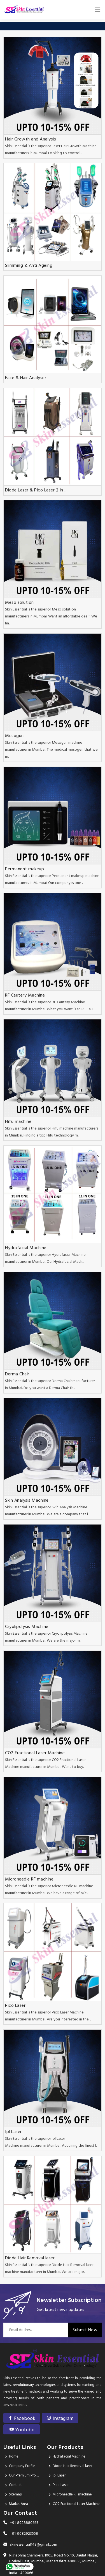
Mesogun (14, 736)
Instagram (59, 2419)
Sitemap (15, 2494)
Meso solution (19, 602)
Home (13, 2456)
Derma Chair (17, 1374)
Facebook (21, 2419)
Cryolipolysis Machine (26, 1626)
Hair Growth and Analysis (30, 139)
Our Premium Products (24, 2475)
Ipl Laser (13, 2132)
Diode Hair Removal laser (30, 2258)
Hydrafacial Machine (25, 1248)
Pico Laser (15, 2005)
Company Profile (22, 2466)
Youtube (21, 2430)
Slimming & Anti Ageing (28, 265)
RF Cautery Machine (25, 995)
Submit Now (85, 2330)
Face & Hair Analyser (25, 378)
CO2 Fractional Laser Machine (35, 1753)
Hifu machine (18, 1121)
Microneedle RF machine (29, 1879)
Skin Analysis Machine (27, 1500)
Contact (15, 2485)
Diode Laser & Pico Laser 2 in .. (35, 490)
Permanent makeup (24, 869)
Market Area (18, 2504)
